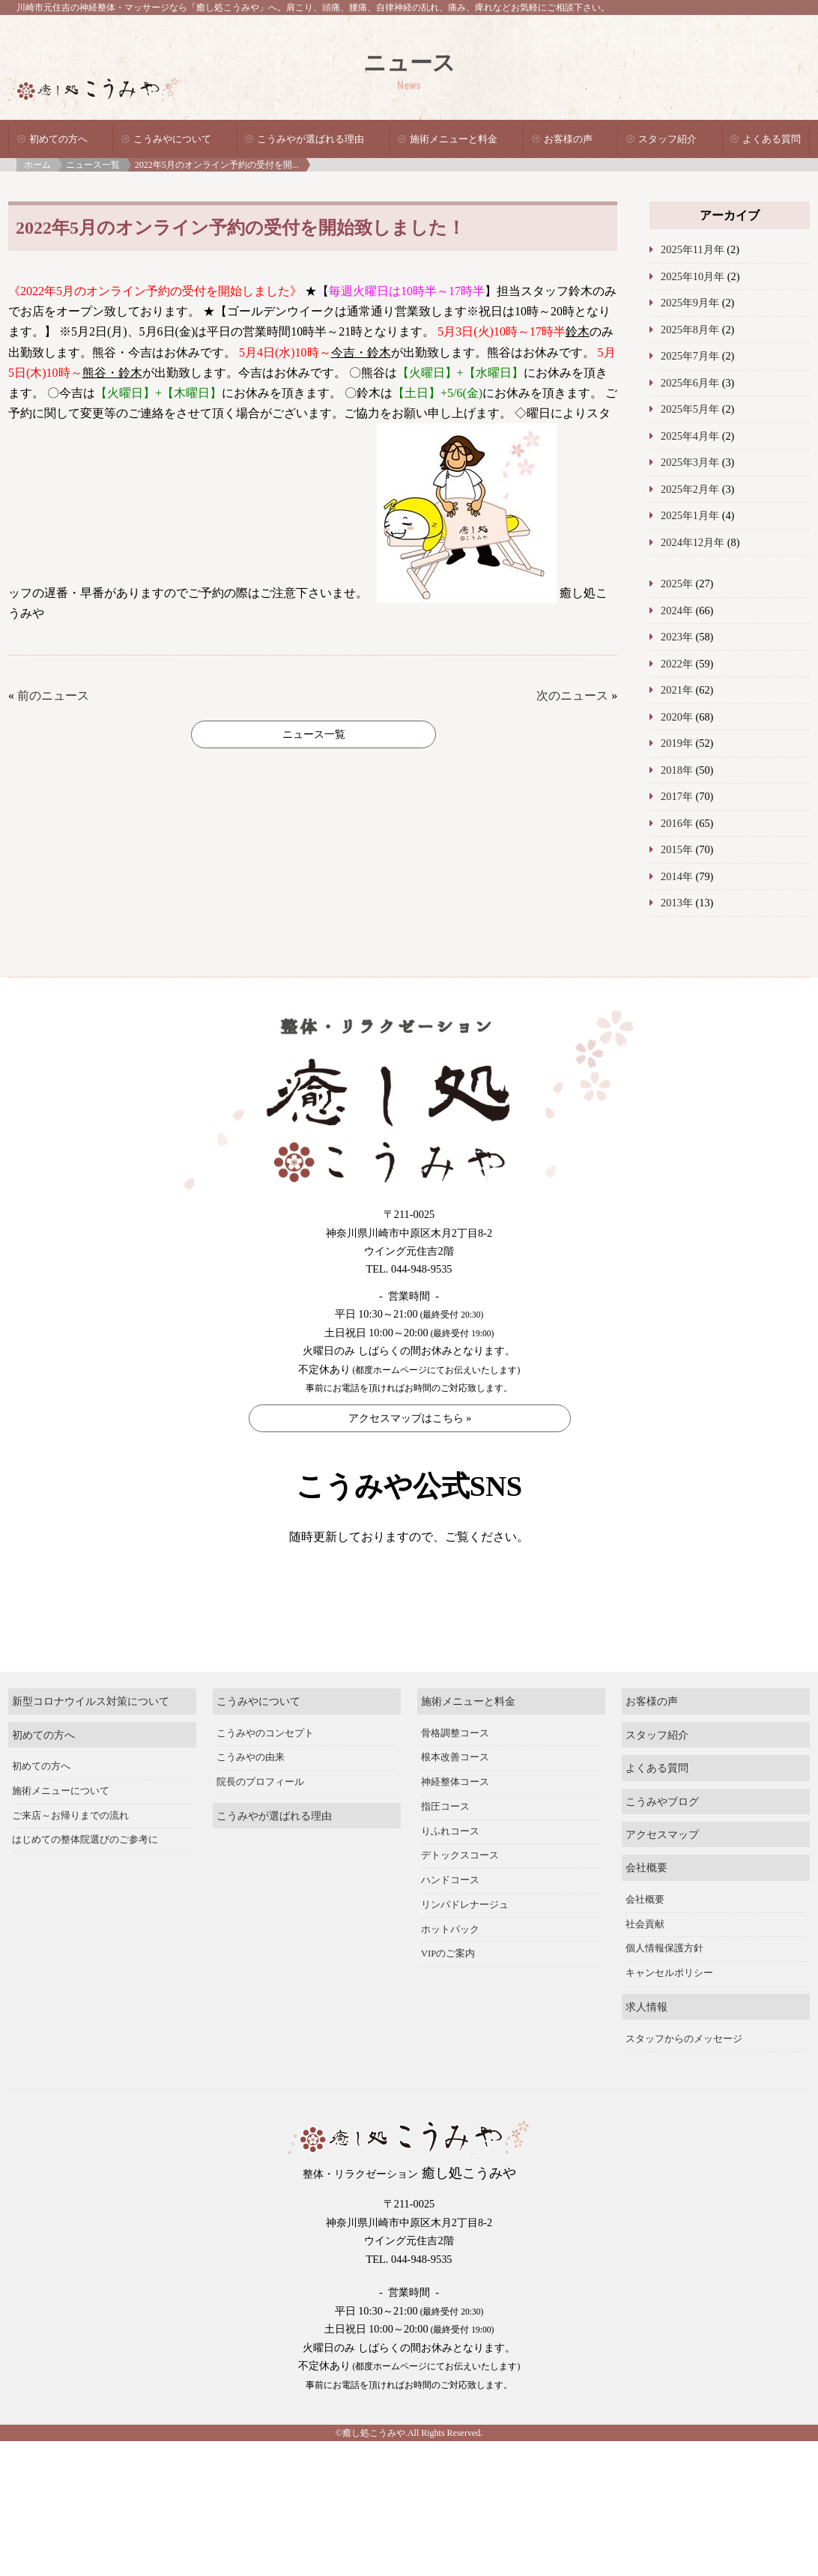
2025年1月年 (690, 515)
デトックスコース (460, 1896)
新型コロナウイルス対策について (90, 1742)
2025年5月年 (690, 409)
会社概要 (646, 1909)
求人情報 (646, 2048)
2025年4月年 (690, 436)
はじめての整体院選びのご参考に (85, 1881)
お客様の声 (568, 139)
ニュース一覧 (93, 165)
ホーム (37, 165)
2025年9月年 (690, 303)
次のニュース (572, 695)
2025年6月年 (690, 383)
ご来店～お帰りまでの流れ (70, 1856)
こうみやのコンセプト (265, 1774)
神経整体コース (455, 1823)
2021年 (677, 690)
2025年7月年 (690, 356)
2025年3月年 (690, 462)
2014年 (677, 876)
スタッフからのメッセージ (683, 2079)
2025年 (677, 584)
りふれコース (450, 1872)
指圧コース (445, 1848)
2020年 (677, 717)
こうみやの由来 (250, 1798)
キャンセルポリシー (669, 2014)
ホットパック (450, 1970)
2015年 (677, 849)
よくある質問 (771, 139)
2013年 (677, 903)
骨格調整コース (455, 1774)
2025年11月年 (692, 249)
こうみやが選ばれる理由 (310, 139)
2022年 (677, 664)
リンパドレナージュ (465, 1946)
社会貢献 (644, 1965)
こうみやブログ (662, 1842)
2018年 (677, 770)
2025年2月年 (690, 489)
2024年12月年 (692, 542)
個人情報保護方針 (664, 1989)
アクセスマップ (662, 1876)
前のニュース (53, 695)
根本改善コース (455, 1798)
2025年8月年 (690, 330)
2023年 (677, 637)
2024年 (677, 610)
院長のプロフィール (260, 1823)
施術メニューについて (60, 1832)
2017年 (677, 796)
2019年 (677, 743)
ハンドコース (450, 1921)
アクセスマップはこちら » (410, 1418)
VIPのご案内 (448, 1994)
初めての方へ (58, 139)
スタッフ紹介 (667, 139)
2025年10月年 (692, 276)
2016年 (677, 823)
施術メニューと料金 (453, 139)
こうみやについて (172, 139)
